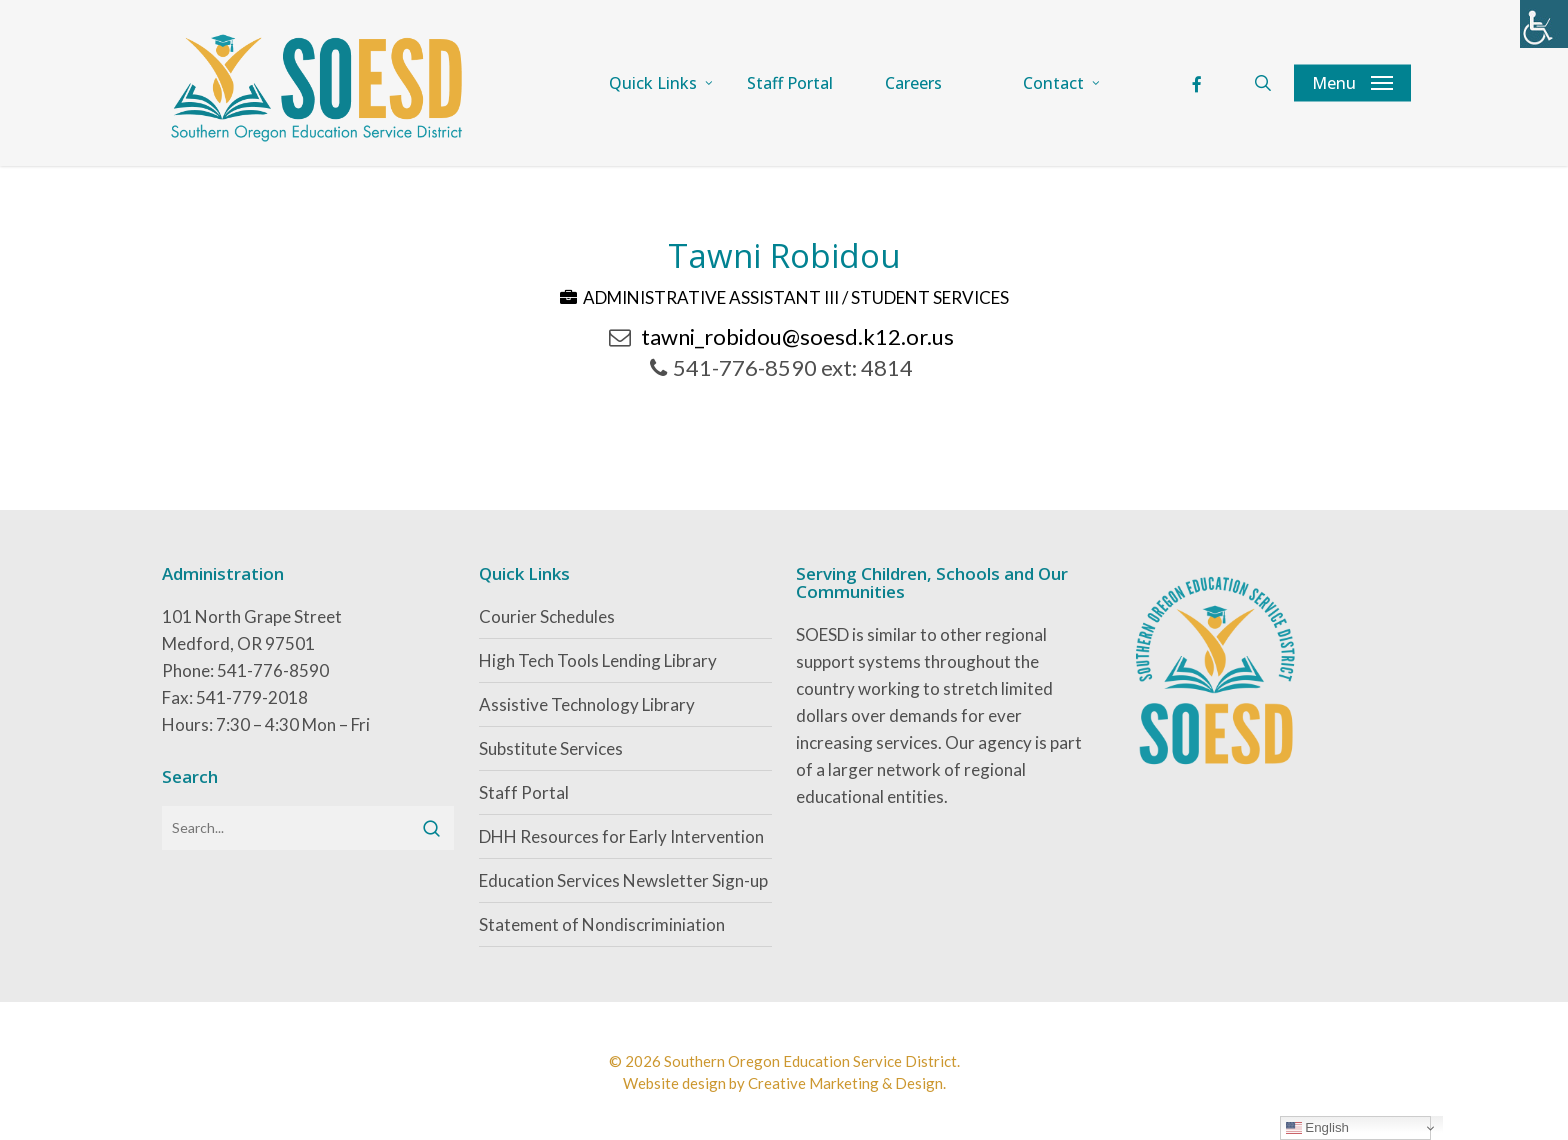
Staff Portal (524, 792)
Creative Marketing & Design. (847, 1083)
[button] (1352, 83)
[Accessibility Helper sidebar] (1544, 24)
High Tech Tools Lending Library (598, 660)
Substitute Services (551, 748)
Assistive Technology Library (587, 704)
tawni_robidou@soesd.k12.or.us (797, 336)
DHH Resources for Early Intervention (621, 836)
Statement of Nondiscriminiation (602, 924)
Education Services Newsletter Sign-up (623, 880)
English (1317, 1128)
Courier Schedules (547, 616)
